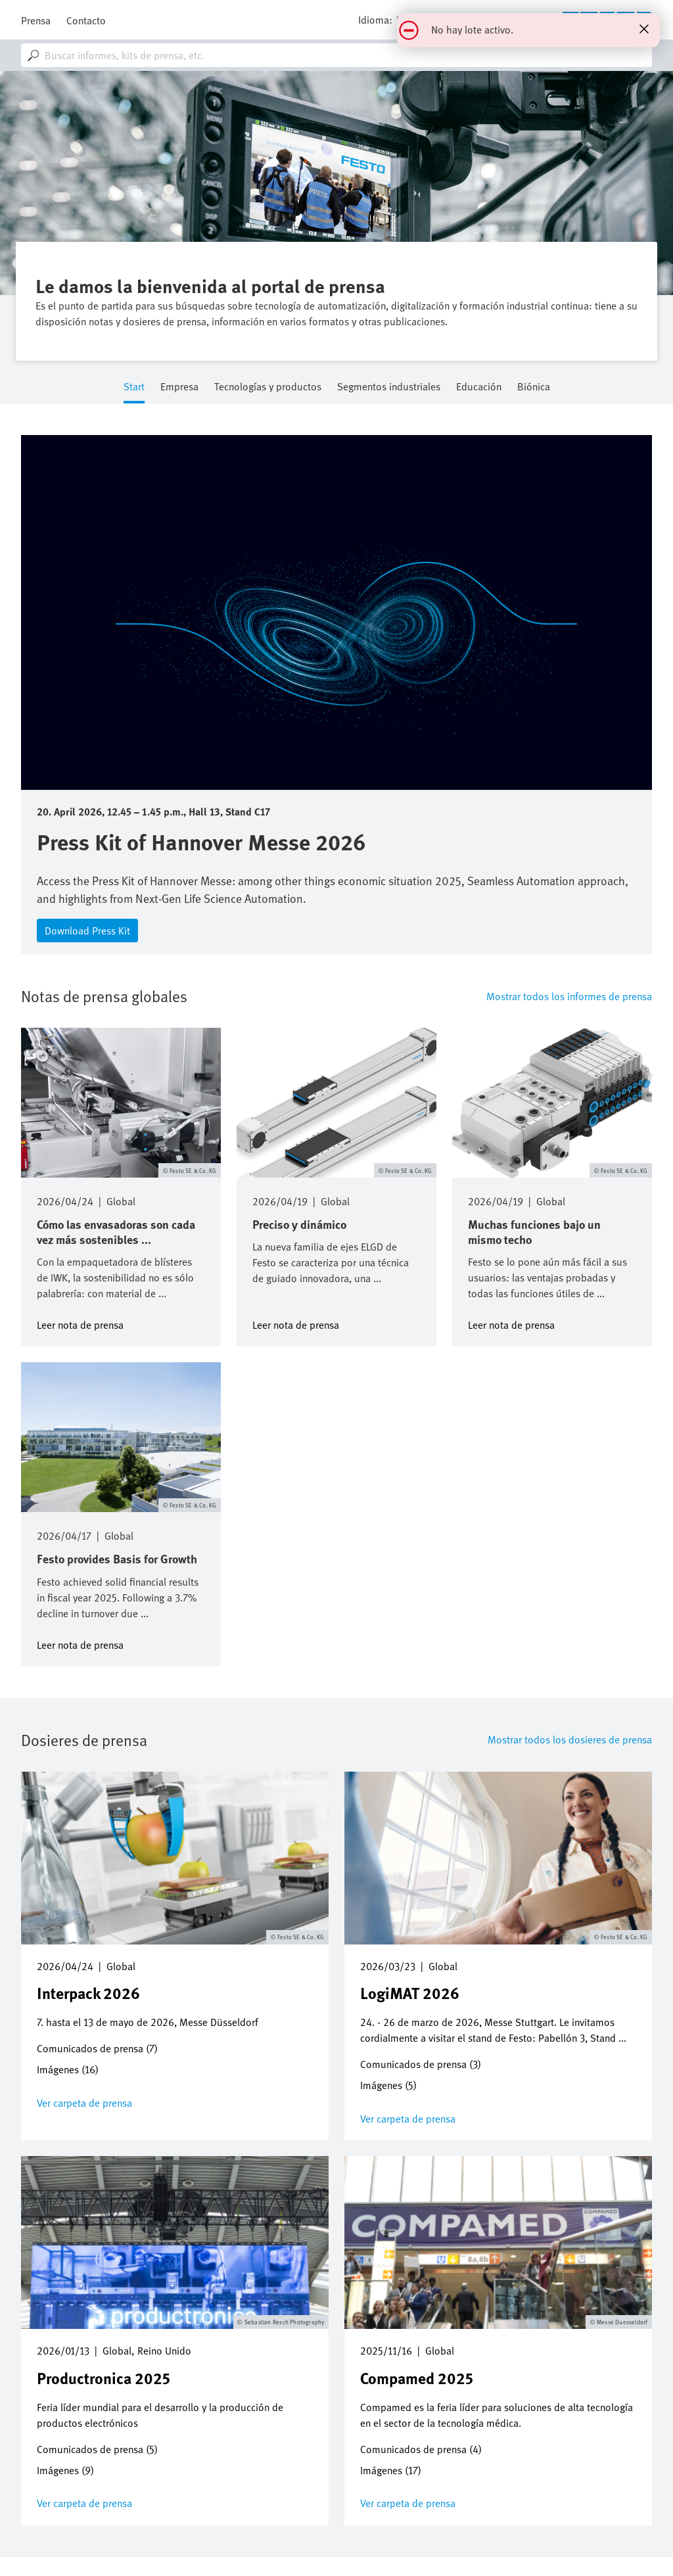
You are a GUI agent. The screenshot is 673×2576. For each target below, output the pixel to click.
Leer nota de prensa (80, 1324)
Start (134, 387)
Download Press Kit (87, 930)
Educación (478, 387)
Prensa (36, 20)
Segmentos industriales (388, 387)
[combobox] (336, 55)
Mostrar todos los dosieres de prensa (570, 1739)
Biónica (533, 387)
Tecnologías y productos (267, 387)
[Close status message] (644, 28)
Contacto (86, 20)
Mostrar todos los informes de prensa (569, 996)
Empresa (179, 387)
